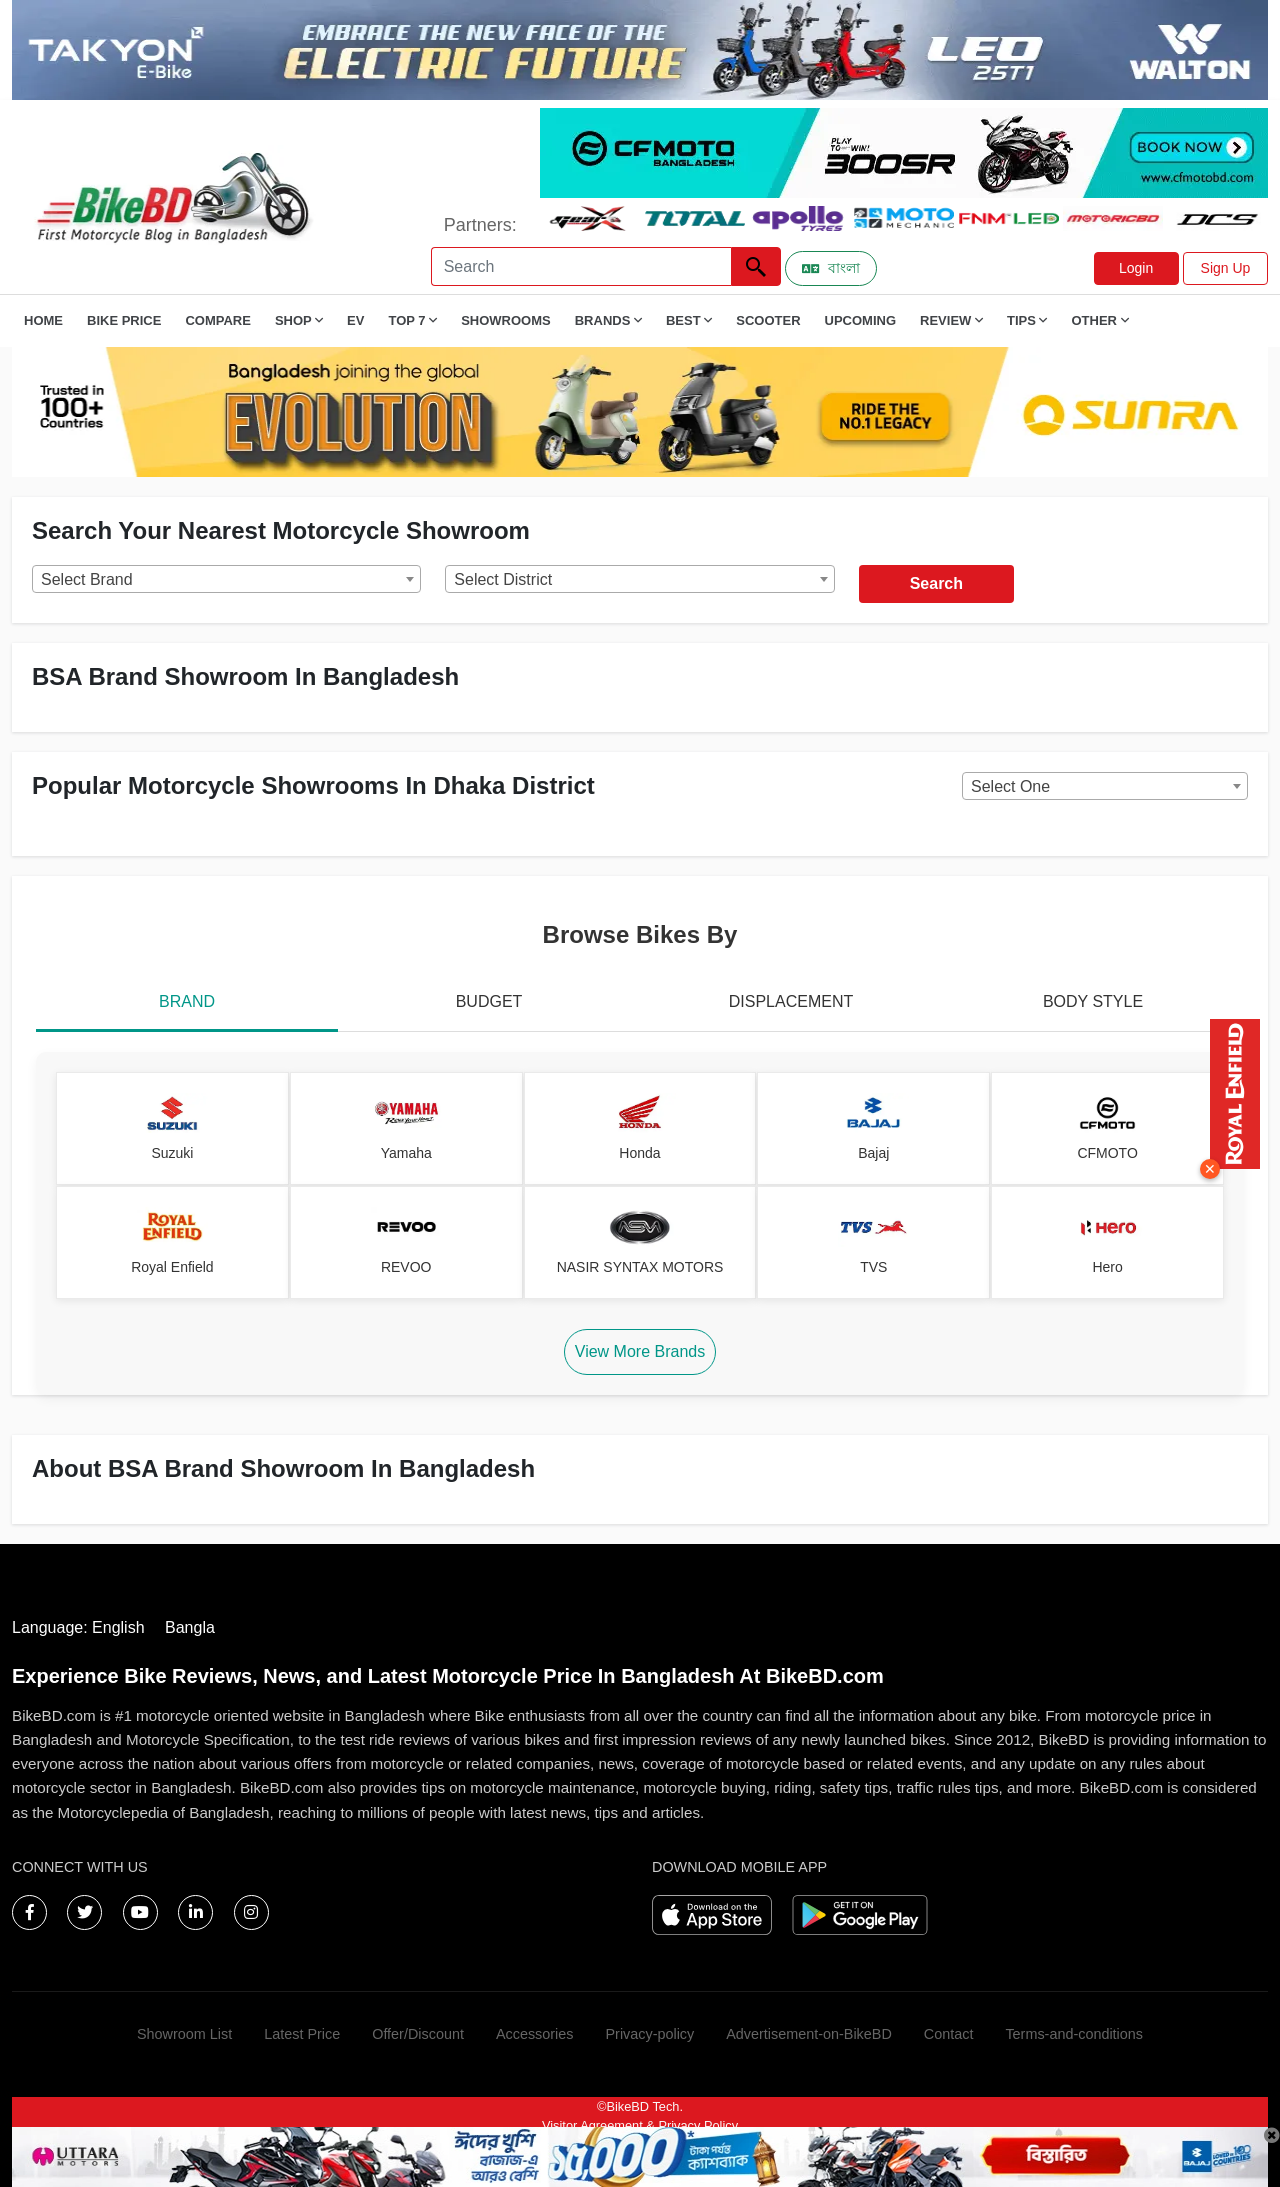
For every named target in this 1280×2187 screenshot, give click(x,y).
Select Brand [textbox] (87, 579)
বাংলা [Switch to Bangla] (831, 268)
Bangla (190, 1627)
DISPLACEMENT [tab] (791, 1001)
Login (1136, 268)
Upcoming (861, 320)
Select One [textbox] (1010, 786)
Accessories (535, 2034)
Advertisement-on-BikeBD (809, 2034)
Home (43, 320)
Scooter (768, 320)
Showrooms (506, 320)
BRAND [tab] (187, 1001)
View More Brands (640, 1351)
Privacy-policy (649, 2034)
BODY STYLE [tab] (1093, 1001)
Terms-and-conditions (1074, 2034)
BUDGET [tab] (489, 1001)
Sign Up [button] (1226, 268)
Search (936, 583)
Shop (299, 320)
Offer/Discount (418, 2034)
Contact (949, 2034)
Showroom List (184, 2034)
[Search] (581, 266)
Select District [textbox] (503, 579)
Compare (217, 320)
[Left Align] (756, 266)
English (118, 1627)
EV (355, 320)
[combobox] (226, 579)
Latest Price (302, 2034)
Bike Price (124, 320)
